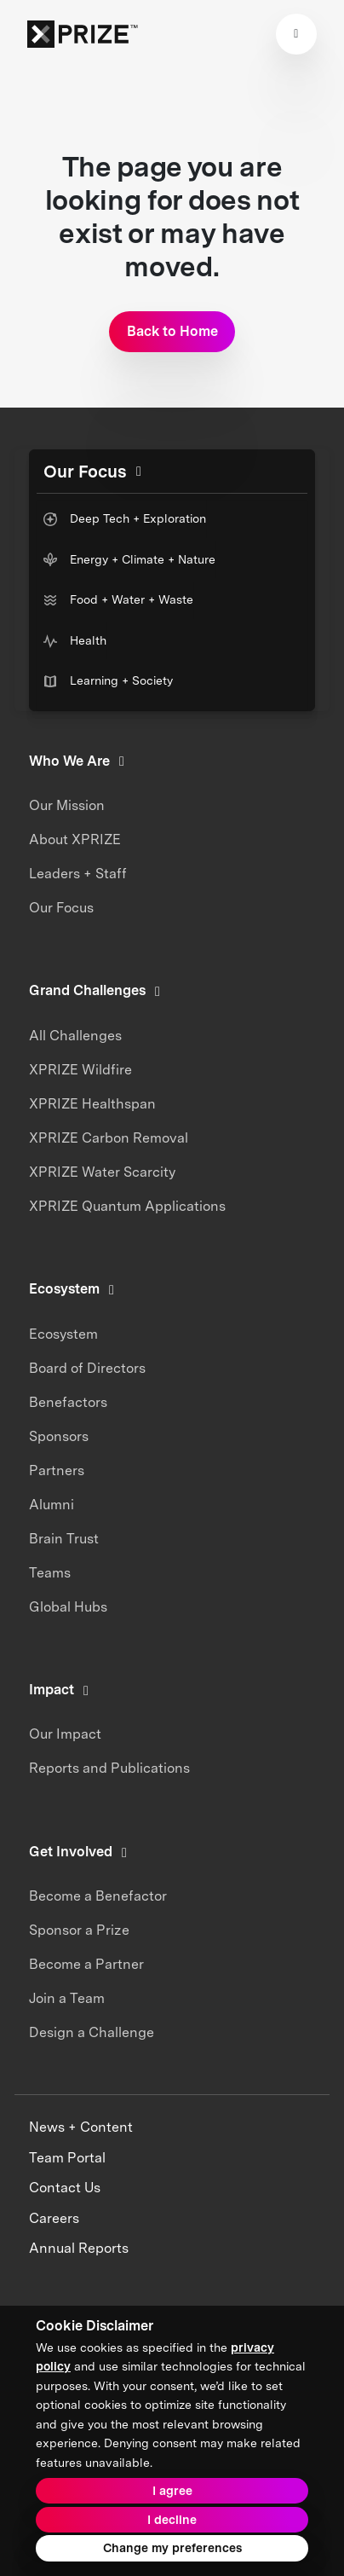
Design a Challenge (91, 2032)
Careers (54, 2218)
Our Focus (61, 908)
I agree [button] (172, 2491)
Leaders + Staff (78, 873)
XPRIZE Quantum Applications (127, 1206)
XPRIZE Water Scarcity (102, 1172)
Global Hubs (68, 1607)
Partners (56, 1470)
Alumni (51, 1504)
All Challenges (75, 1036)
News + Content (81, 2127)
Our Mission (67, 805)
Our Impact (65, 1734)
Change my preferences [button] (172, 2548)
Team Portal (67, 2158)
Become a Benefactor (98, 1896)
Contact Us (64, 2187)
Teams (50, 1573)
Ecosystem (63, 1334)
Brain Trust (64, 1539)
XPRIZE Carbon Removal (108, 1138)
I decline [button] (172, 2520)
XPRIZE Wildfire (80, 1070)
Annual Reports (79, 2248)
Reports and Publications (109, 1768)
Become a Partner (86, 1964)
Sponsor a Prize (79, 1930)
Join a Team (67, 1998)
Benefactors (68, 1402)
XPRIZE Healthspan (92, 1104)
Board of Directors (87, 1368)
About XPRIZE (75, 839)
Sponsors (59, 1436)
